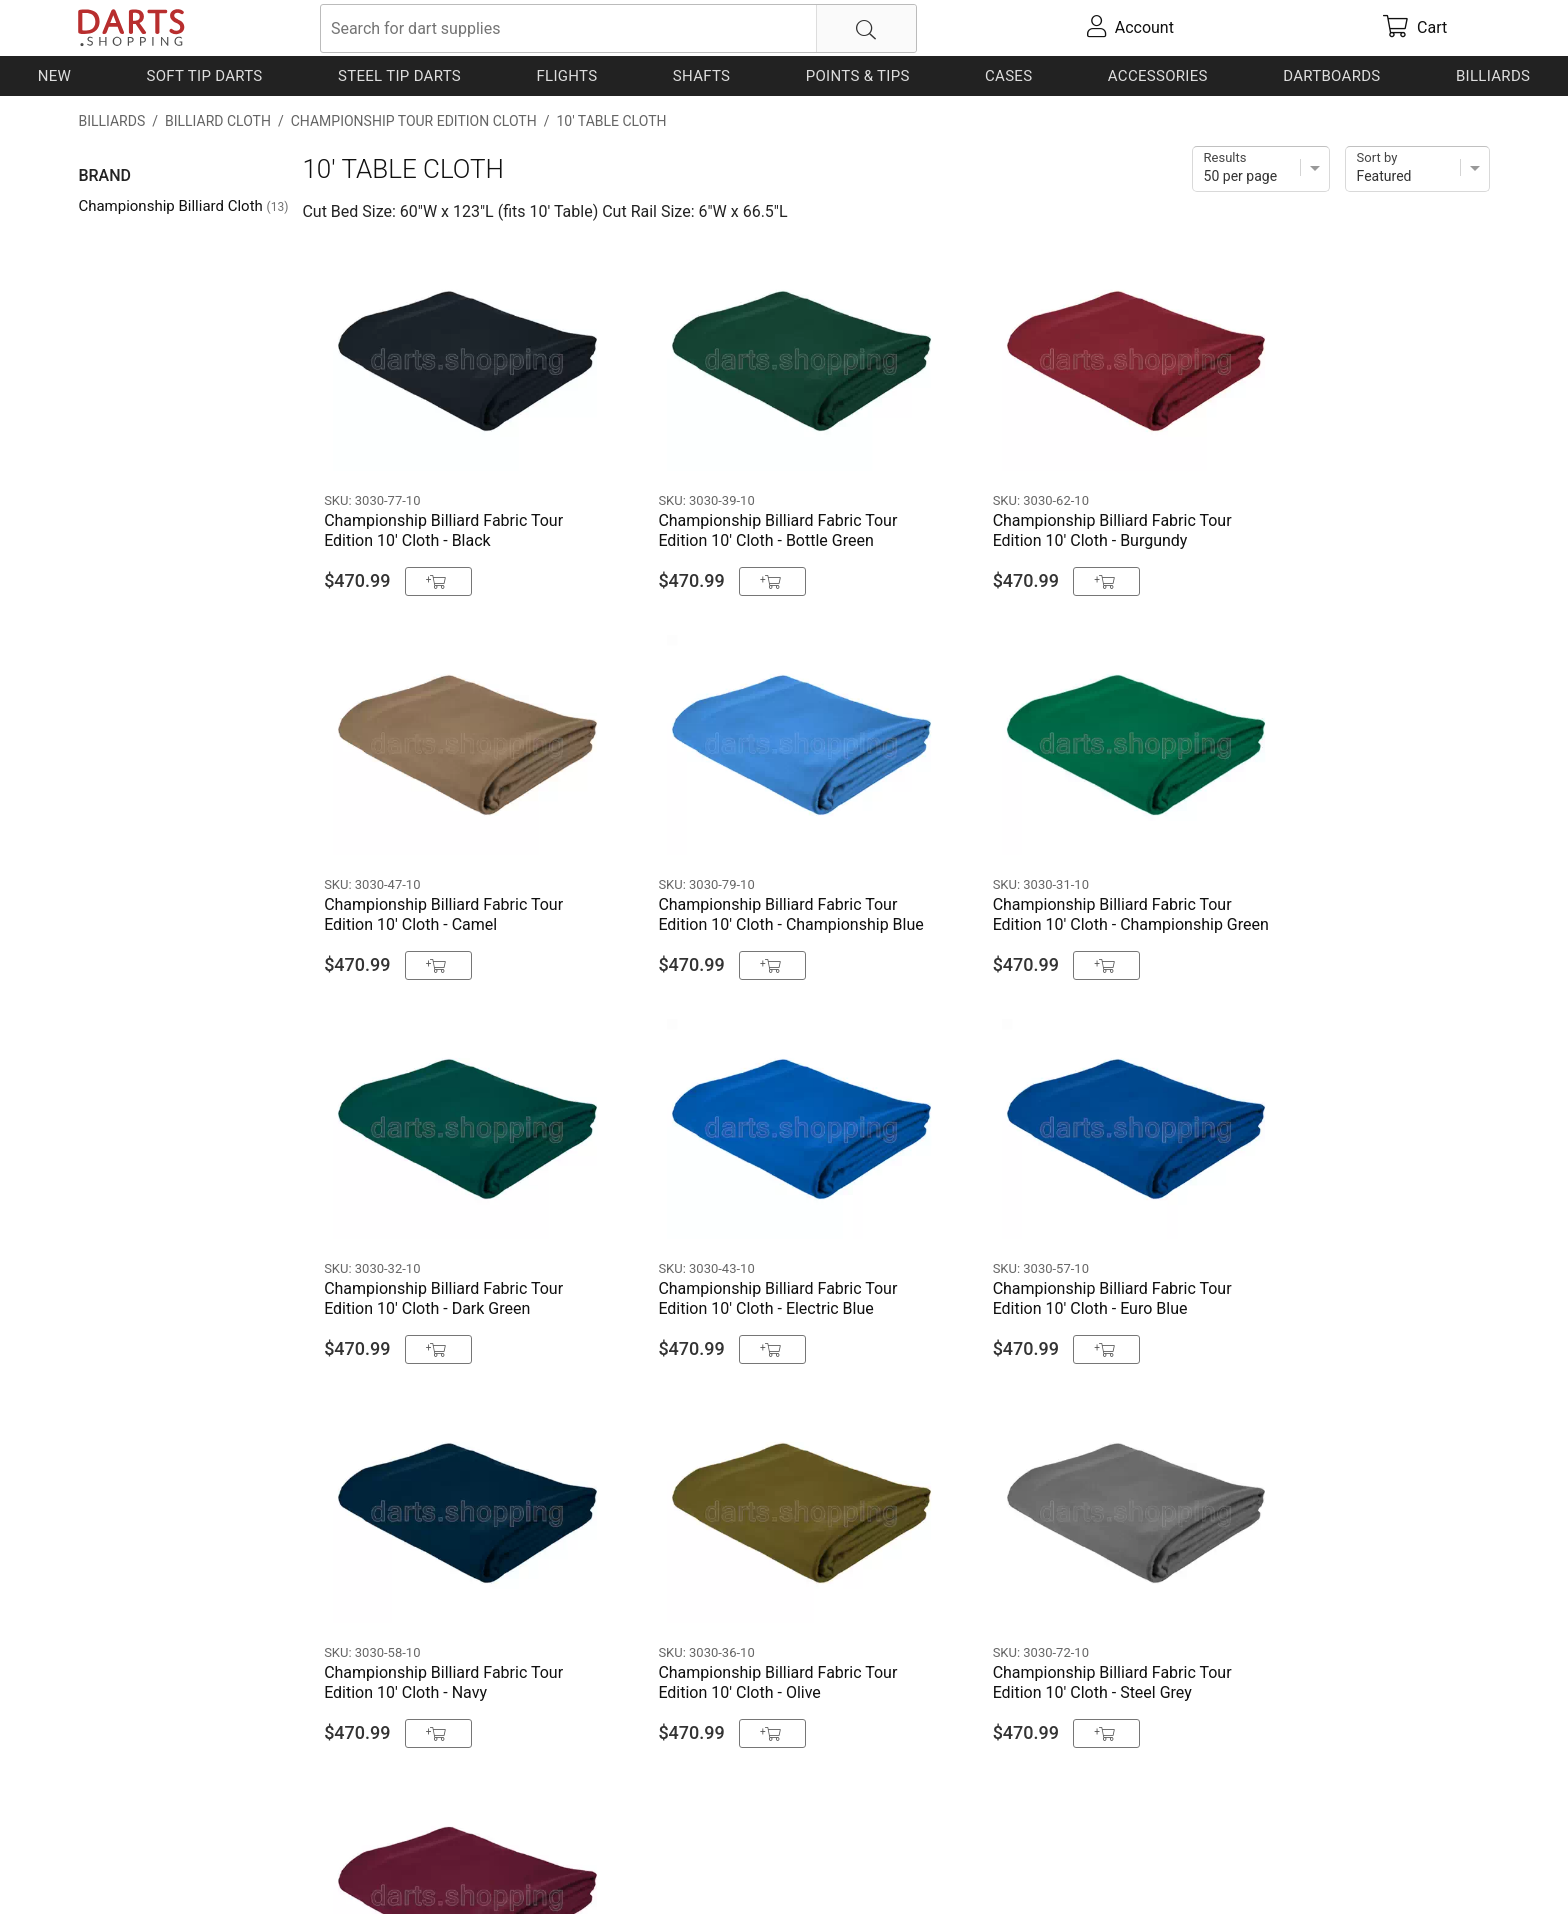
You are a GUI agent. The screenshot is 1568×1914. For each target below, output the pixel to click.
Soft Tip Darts (205, 76)
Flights (566, 76)
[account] (1130, 28)
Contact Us (117, 1866)
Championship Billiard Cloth (183, 206)
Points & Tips (858, 76)
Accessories (1158, 76)
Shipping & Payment (238, 1866)
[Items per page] (1261, 169)
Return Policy (474, 1866)
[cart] (1415, 28)
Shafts (702, 76)
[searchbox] (618, 28)
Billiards (1493, 76)
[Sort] (1417, 169)
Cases (1008, 76)
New (54, 76)
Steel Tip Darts (399, 76)
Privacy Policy (368, 1866)
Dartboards (1331, 76)
